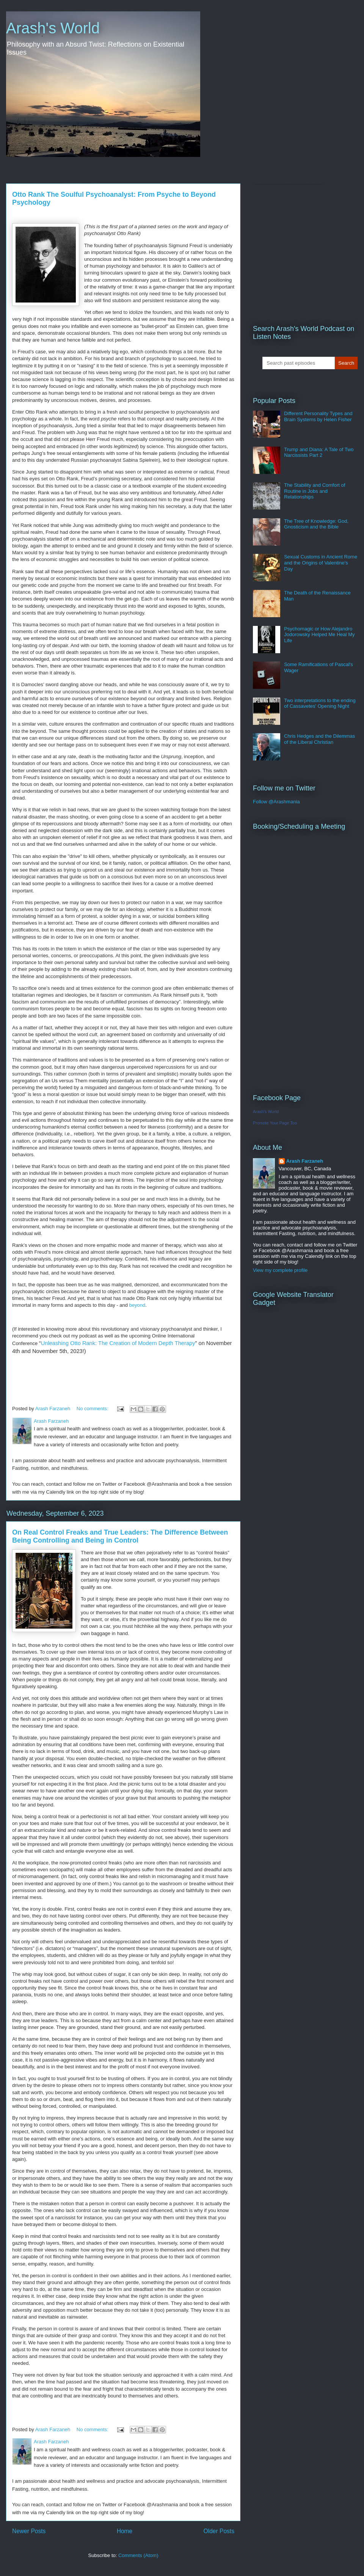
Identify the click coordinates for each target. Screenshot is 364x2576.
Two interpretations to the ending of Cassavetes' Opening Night (320, 703)
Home (125, 2531)
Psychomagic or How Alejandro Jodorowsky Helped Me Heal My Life (319, 634)
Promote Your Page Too (275, 1123)
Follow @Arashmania (276, 801)
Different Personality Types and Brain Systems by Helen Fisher (318, 416)
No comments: (93, 1408)
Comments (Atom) (138, 2555)
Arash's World (53, 28)
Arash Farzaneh (304, 1161)
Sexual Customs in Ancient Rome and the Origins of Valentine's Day (320, 562)
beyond (137, 1305)
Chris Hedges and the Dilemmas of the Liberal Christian (319, 739)
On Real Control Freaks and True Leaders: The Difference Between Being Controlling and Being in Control (120, 1536)
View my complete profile (280, 1270)
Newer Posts (29, 2531)
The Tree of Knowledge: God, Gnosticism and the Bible (316, 524)
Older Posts (219, 2531)
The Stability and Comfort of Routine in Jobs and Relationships (314, 491)
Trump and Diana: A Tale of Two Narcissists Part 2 (318, 452)
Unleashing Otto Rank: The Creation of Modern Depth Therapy (118, 1343)
